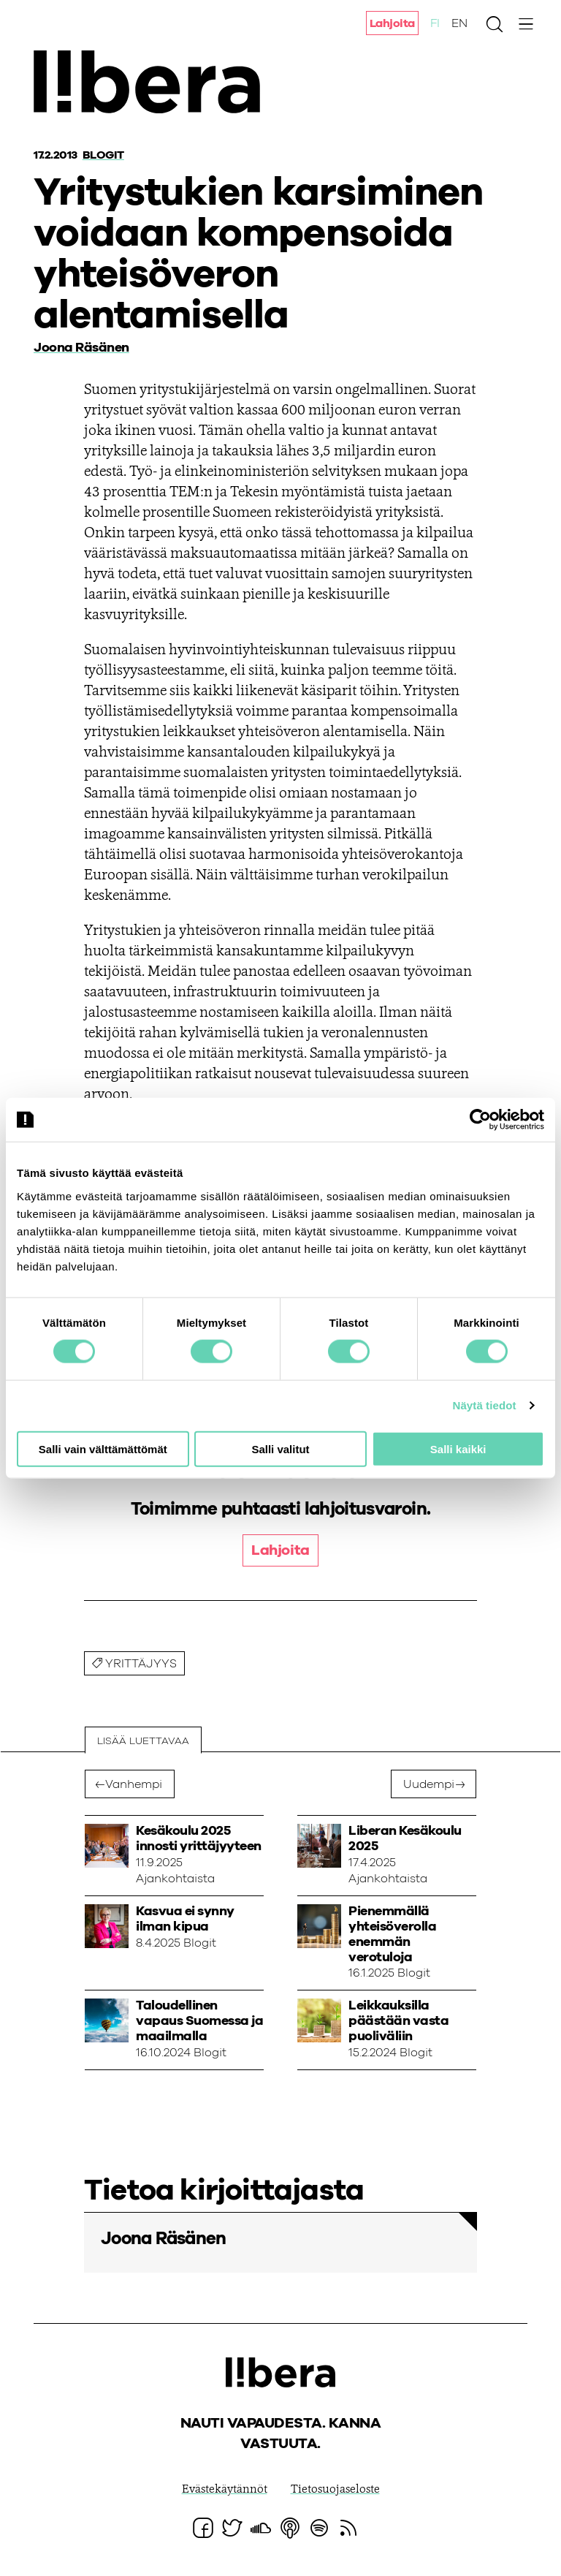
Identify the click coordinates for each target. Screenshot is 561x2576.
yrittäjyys (142, 1665)
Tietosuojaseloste (335, 2490)
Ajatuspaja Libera (152, 82)
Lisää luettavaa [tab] (143, 1741)
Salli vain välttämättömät (103, 1448)
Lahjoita (392, 24)
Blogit (103, 155)
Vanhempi (133, 1785)
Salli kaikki (458, 1448)
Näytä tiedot (484, 1405)
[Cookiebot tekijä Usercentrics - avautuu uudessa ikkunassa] (480, 1120)
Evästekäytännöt (224, 2490)
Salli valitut (280, 1448)
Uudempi (428, 1785)
